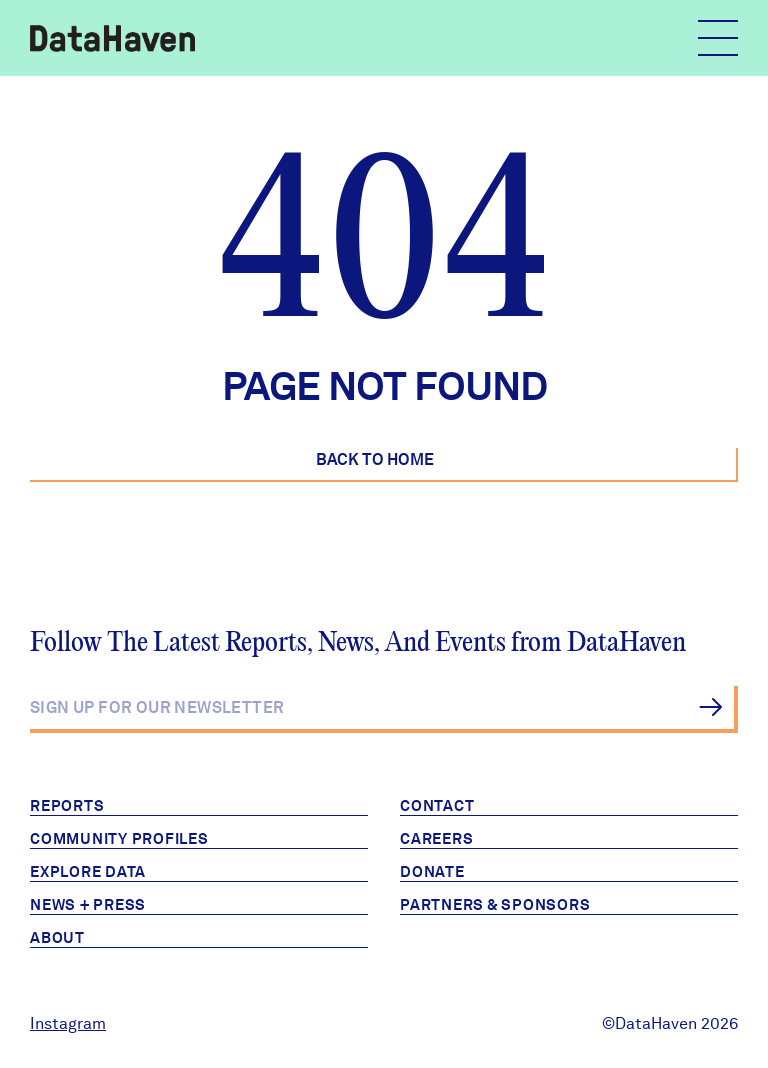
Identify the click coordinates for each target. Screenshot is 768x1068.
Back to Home (375, 459)
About (57, 938)
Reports (67, 806)
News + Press (88, 905)
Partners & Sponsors (495, 905)
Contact (437, 806)
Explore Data (88, 872)
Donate (432, 872)
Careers (436, 839)
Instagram (68, 1023)
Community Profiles (119, 839)
